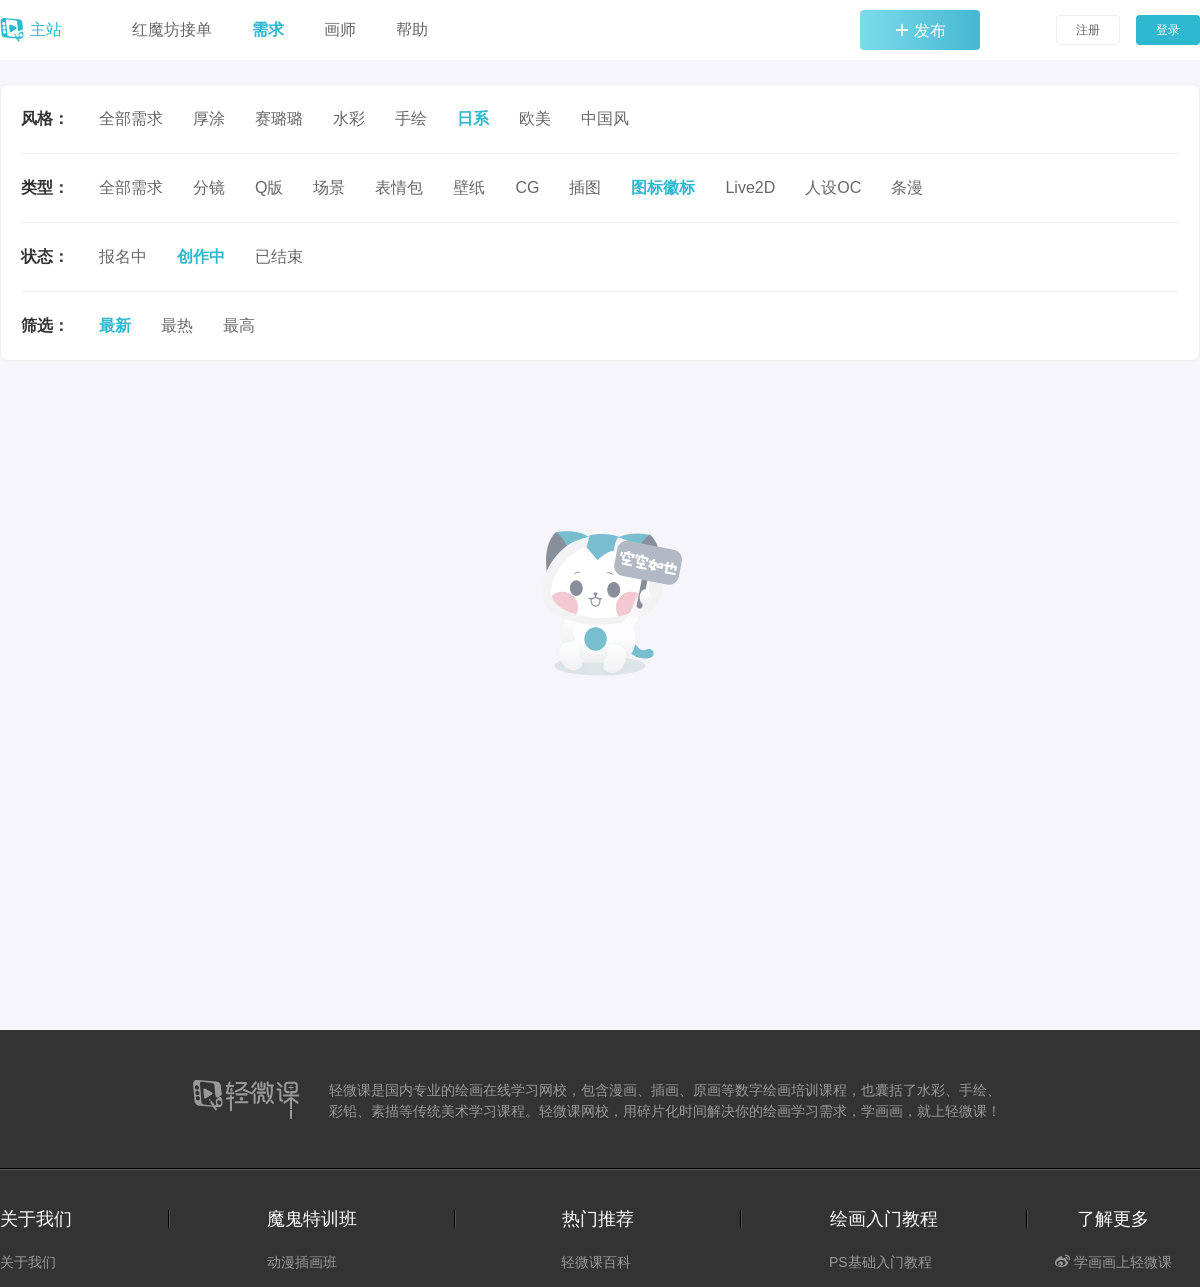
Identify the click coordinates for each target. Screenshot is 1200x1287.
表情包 (399, 187)
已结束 (279, 256)
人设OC (833, 187)
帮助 (412, 29)
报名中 (123, 256)
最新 (115, 325)
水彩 (349, 118)
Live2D (750, 187)
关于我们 (28, 1262)
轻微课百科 (596, 1262)
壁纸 (469, 187)
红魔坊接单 (172, 29)
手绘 (411, 118)
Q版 (269, 187)
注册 (1088, 30)
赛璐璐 (279, 118)
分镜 (209, 187)
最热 (177, 325)
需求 (268, 29)
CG (527, 187)
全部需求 (131, 118)
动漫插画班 (302, 1262)
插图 (585, 187)
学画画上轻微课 (1113, 1262)
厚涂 (209, 118)
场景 (329, 187)
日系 (473, 118)
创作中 (201, 256)
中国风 (605, 118)
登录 (1168, 30)
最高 (239, 325)
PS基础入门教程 (880, 1262)
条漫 (907, 187)
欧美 (535, 118)
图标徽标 (663, 187)
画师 (340, 29)
